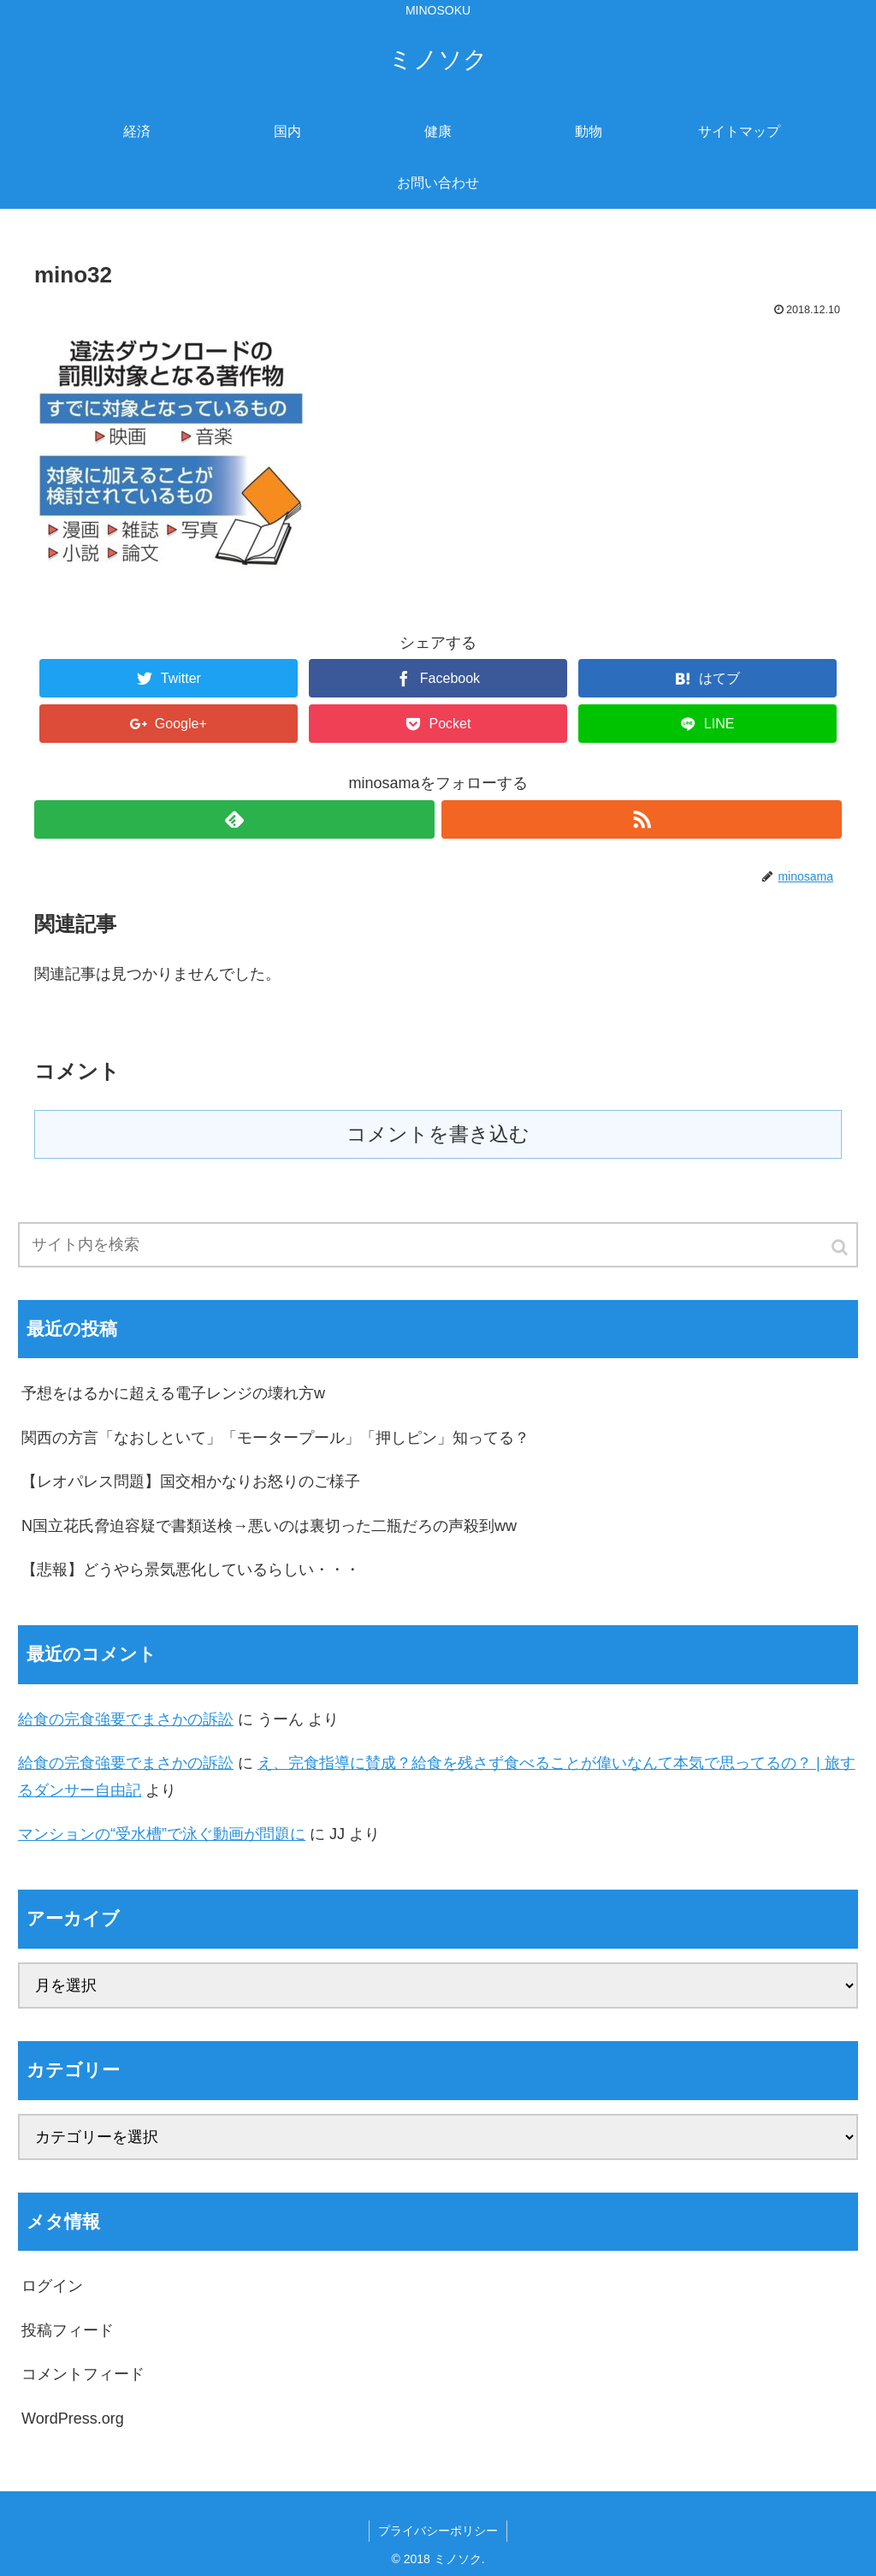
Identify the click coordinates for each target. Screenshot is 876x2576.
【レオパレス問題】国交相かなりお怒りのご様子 (190, 1481)
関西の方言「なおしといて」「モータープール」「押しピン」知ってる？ (275, 1437)
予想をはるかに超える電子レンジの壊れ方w (173, 1393)
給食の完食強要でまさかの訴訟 (126, 1719)
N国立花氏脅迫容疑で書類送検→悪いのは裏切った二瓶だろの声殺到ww (269, 1525)
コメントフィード (83, 2374)
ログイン (52, 2285)
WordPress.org (72, 2418)
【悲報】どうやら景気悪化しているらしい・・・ (190, 1569)
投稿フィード (67, 2330)
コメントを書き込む (438, 1134)
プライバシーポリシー (438, 2530)
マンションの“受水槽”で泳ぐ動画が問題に (161, 1834)
